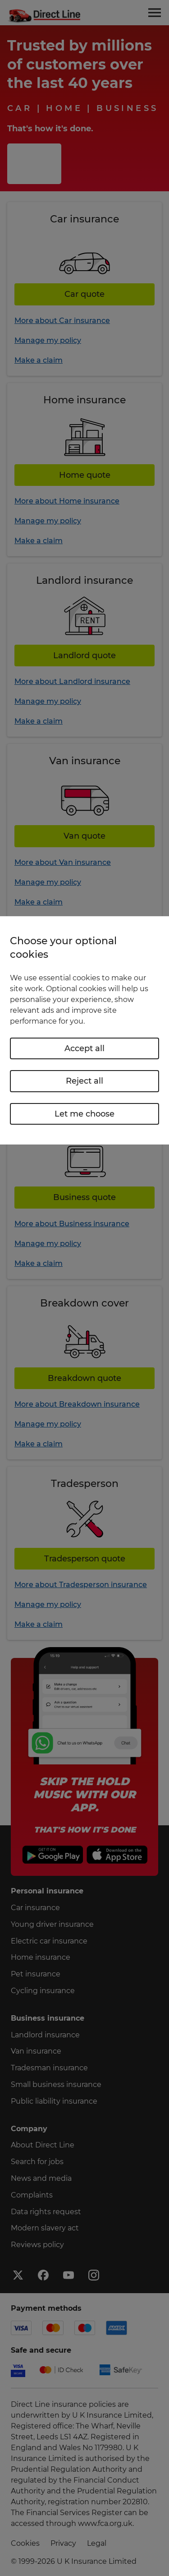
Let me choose (84, 1114)
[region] (84, 1030)
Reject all (84, 1081)
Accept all (84, 1048)
